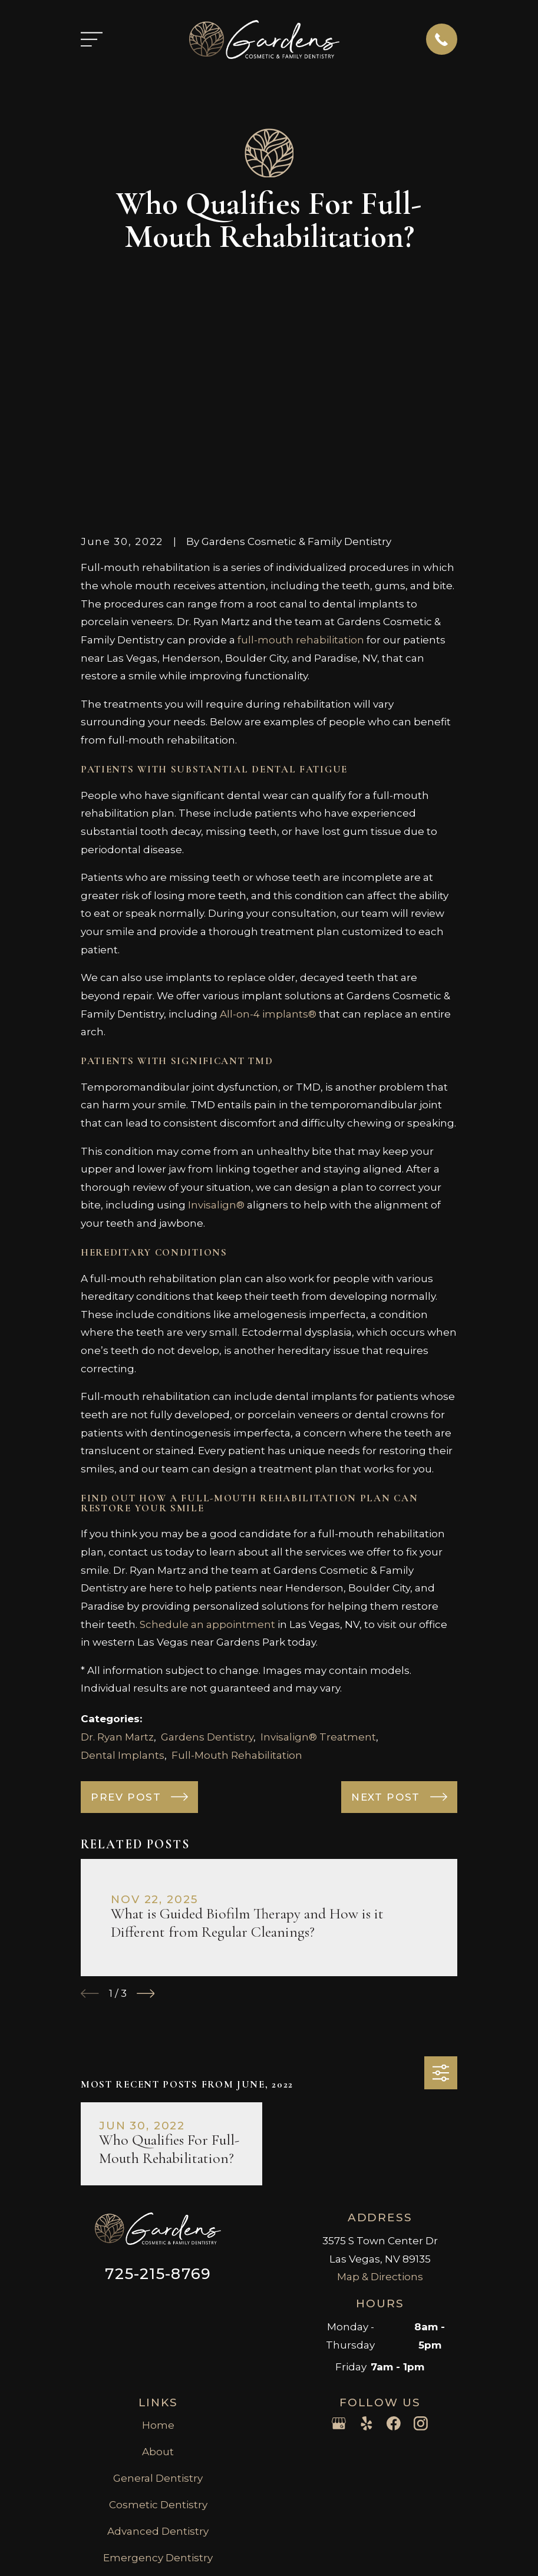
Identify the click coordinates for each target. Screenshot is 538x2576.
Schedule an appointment (207, 1442)
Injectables (158, 2401)
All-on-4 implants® (268, 831)
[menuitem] (99, 2567)
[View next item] (146, 1811)
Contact (158, 2428)
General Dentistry (158, 2296)
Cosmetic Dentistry (158, 2322)
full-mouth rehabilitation (300, 457)
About (158, 2270)
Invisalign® (217, 1023)
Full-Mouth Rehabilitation (236, 1572)
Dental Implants (122, 1572)
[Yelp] (366, 2241)
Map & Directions (380, 2095)
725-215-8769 (158, 2091)
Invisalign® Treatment (318, 1554)
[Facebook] (394, 2241)
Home (158, 2243)
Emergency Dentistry (158, 2375)
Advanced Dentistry (158, 2348)
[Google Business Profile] (339, 2241)
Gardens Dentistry (207, 1554)
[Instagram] (421, 2241)
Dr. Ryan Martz (117, 1554)
